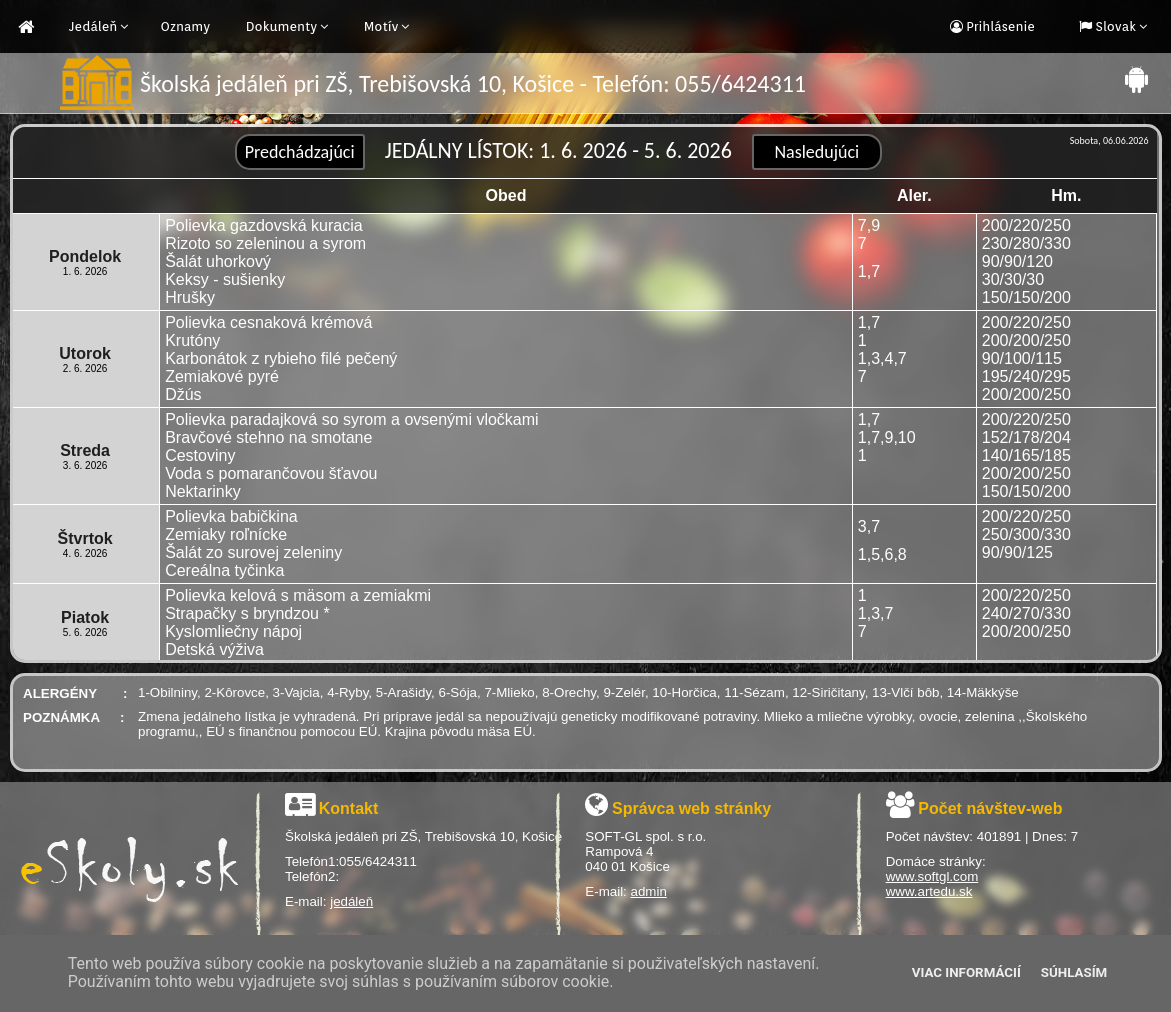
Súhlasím (1074, 972)
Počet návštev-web (990, 808)
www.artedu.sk (929, 891)
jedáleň (351, 901)
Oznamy (185, 26)
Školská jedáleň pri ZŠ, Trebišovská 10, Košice (423, 836)
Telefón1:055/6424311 (351, 861)
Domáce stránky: (936, 861)
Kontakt (349, 808)
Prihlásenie (999, 26)
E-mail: (307, 901)
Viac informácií (966, 972)
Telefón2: (312, 876)
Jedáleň (93, 26)
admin (649, 891)
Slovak (1114, 26)
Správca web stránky (691, 808)
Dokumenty (282, 26)
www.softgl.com (932, 876)
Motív (381, 26)
